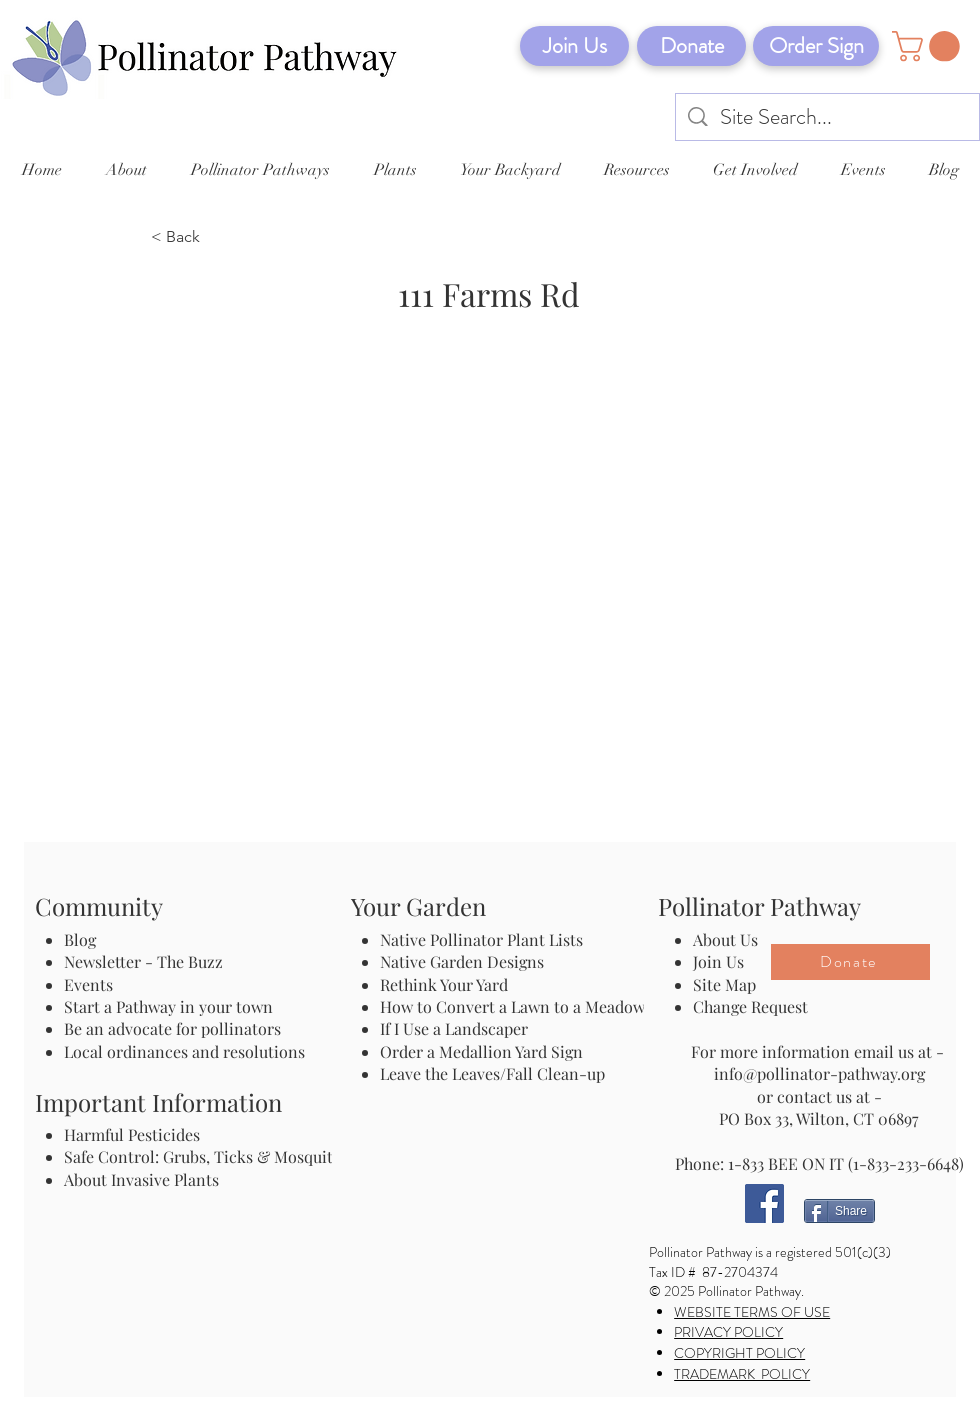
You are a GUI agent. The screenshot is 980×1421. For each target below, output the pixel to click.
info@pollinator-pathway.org (819, 1073)
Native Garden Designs (462, 961)
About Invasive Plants (141, 1179)
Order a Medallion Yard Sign (481, 1051)
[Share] (839, 1211)
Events (88, 984)
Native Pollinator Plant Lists (481, 939)
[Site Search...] (828, 117)
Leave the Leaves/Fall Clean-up (492, 1073)
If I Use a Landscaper (454, 1028)
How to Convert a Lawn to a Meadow (512, 1006)
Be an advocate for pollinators (172, 1028)
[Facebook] (764, 1203)
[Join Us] (574, 46)
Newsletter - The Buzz (143, 961)
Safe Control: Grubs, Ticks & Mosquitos (206, 1156)
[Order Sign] (816, 46)
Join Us (718, 961)
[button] (929, 46)
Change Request (750, 1006)
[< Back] (217, 238)
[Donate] (691, 46)
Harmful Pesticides (132, 1134)
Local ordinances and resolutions (184, 1051)
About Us (725, 939)
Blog (84, 939)
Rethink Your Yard (444, 984)
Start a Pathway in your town (168, 1006)
